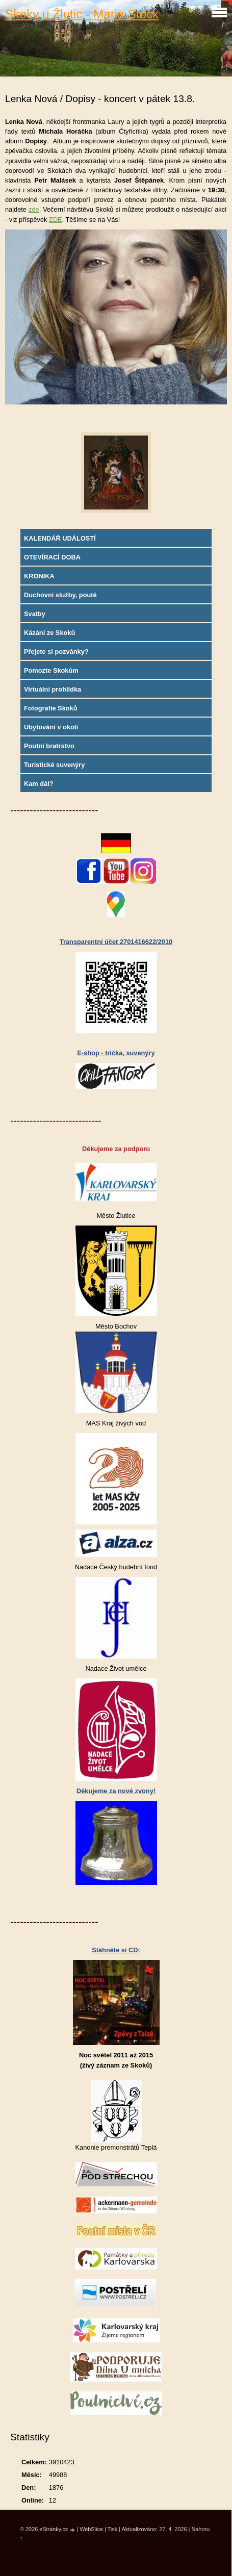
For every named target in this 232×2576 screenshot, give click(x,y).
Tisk (113, 2529)
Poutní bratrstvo (49, 746)
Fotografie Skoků (51, 708)
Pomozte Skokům (51, 670)
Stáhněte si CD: (116, 1950)
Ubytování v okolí (51, 727)
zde (34, 209)
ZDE (55, 219)
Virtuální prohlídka (52, 689)
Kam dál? (39, 783)
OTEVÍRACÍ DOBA (52, 557)
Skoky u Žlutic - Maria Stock (82, 14)
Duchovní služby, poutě (60, 595)
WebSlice (91, 2529)
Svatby (34, 614)
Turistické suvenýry (54, 765)
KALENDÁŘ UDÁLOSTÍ (60, 538)
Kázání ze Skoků (49, 632)
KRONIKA (39, 576)
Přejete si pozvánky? (56, 651)
